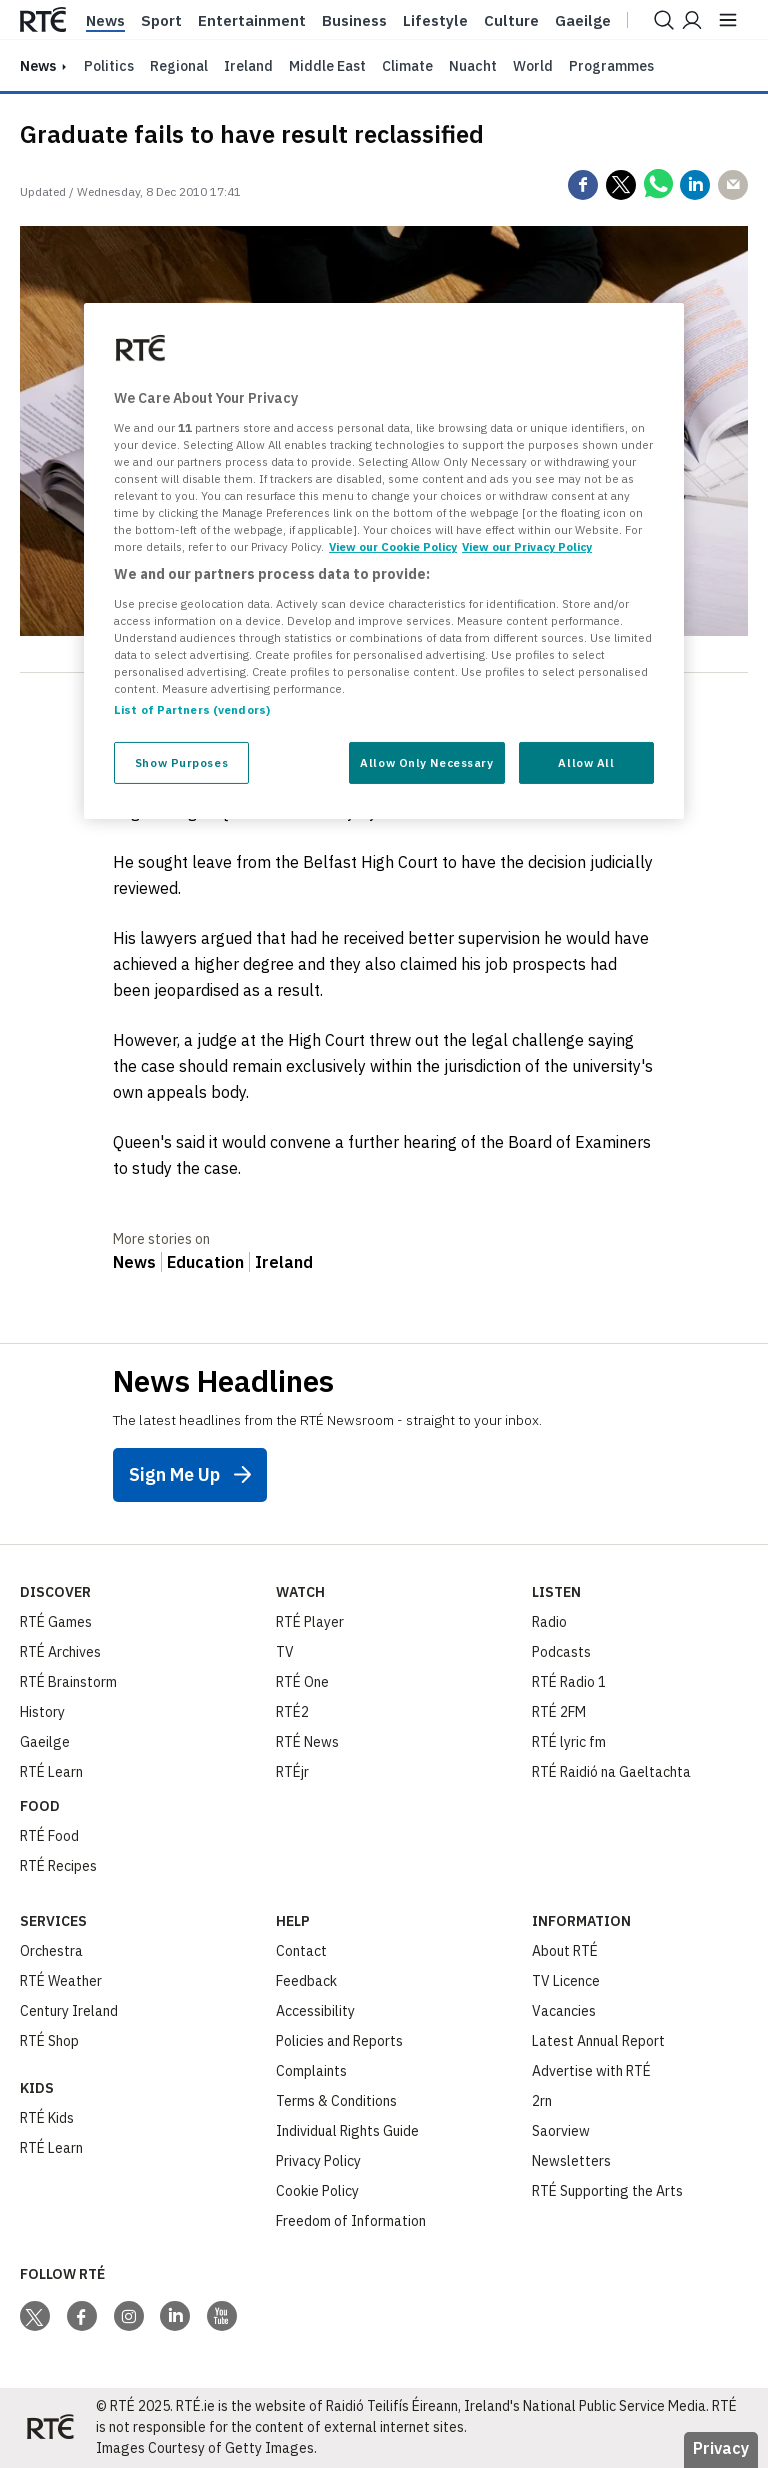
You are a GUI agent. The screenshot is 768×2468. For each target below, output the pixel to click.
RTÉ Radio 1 (569, 1682)
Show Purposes (181, 762)
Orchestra (51, 1951)
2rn (542, 2101)
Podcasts (561, 1652)
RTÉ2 (292, 1712)
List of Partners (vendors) (192, 709)
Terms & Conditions (336, 2101)
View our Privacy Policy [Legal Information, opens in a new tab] (527, 546)
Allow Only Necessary (426, 762)
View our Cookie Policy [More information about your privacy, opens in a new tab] (393, 546)
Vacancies (564, 2011)
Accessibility (315, 2011)
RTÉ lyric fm (569, 1742)
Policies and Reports (339, 2041)
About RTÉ (565, 1951)
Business (354, 21)
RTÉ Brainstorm (68, 1682)
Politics (109, 66)
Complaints (311, 2071)
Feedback (306, 1981)
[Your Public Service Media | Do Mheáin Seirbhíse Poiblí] (50, 2428)
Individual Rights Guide (347, 2131)
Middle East (327, 66)
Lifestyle (435, 21)
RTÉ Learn (51, 1772)
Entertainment (252, 21)
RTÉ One (302, 1682)
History (42, 1712)
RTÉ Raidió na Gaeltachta (611, 1772)
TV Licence (566, 1981)
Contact (301, 1951)
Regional (179, 66)
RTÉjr (292, 1772)
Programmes (611, 66)
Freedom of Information (351, 2221)
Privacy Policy (318, 2161)
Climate (407, 66)
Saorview (561, 2131)
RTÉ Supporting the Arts (607, 2191)
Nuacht (473, 66)
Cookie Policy (317, 2191)
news (38, 66)
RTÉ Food (49, 1836)
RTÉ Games (56, 1622)
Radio (549, 1622)
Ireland (248, 66)
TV (285, 1652)
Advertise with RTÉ (591, 2071)
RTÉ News (307, 1742)
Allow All (586, 762)
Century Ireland (69, 2011)
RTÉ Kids (47, 2118)
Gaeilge (583, 21)
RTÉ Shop (49, 2041)
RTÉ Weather (61, 1981)
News (105, 21)
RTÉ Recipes (58, 1866)
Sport (161, 21)
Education (205, 1262)
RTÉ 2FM (559, 1712)
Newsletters (571, 2161)
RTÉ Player (310, 1622)
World (533, 66)
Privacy (721, 2448)
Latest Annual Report (598, 2041)
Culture (511, 21)
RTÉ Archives (60, 1652)
